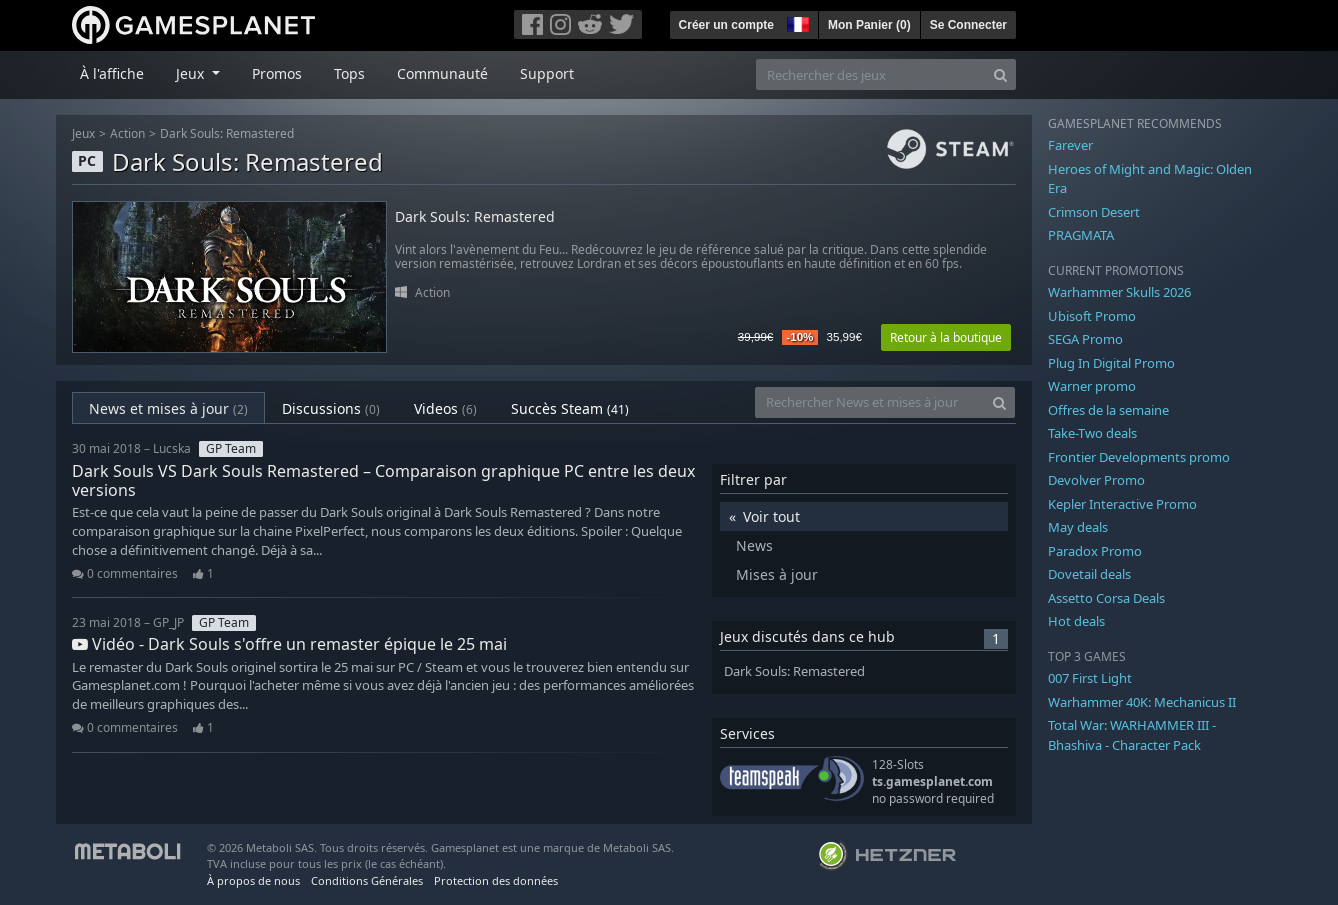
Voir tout (771, 516)
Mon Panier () (869, 25)
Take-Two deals (1092, 433)
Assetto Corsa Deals (1106, 598)
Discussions (331, 408)
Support (547, 73)
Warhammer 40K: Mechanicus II (1142, 702)
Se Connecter (968, 25)
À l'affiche (112, 73)
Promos (277, 73)
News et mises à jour (168, 408)
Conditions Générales (367, 880)
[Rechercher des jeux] (871, 74)
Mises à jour (777, 574)
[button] (796, 22)
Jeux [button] (192, 73)
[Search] (1000, 74)
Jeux (83, 133)
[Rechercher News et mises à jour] (870, 402)
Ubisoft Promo (1092, 316)
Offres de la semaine (1108, 410)
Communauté (442, 73)
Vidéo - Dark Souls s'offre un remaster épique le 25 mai (289, 644)
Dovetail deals (1089, 574)
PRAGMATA (1081, 235)
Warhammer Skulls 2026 (1119, 292)
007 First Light (1090, 678)
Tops (349, 73)
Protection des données (496, 880)
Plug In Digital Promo (1111, 363)
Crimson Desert (1094, 212)
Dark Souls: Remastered (227, 133)
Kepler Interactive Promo (1122, 504)
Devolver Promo (1096, 480)
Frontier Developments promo (1139, 457)
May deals (1078, 527)
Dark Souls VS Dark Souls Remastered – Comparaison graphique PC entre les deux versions (383, 480)
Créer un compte (726, 25)
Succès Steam (570, 408)
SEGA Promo (1085, 339)
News (754, 545)
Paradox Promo (1095, 551)
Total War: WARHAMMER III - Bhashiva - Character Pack (1132, 735)
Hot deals (1076, 621)
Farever (1070, 145)
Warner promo (1092, 386)
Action (127, 133)
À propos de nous (253, 880)
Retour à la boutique (946, 337)
